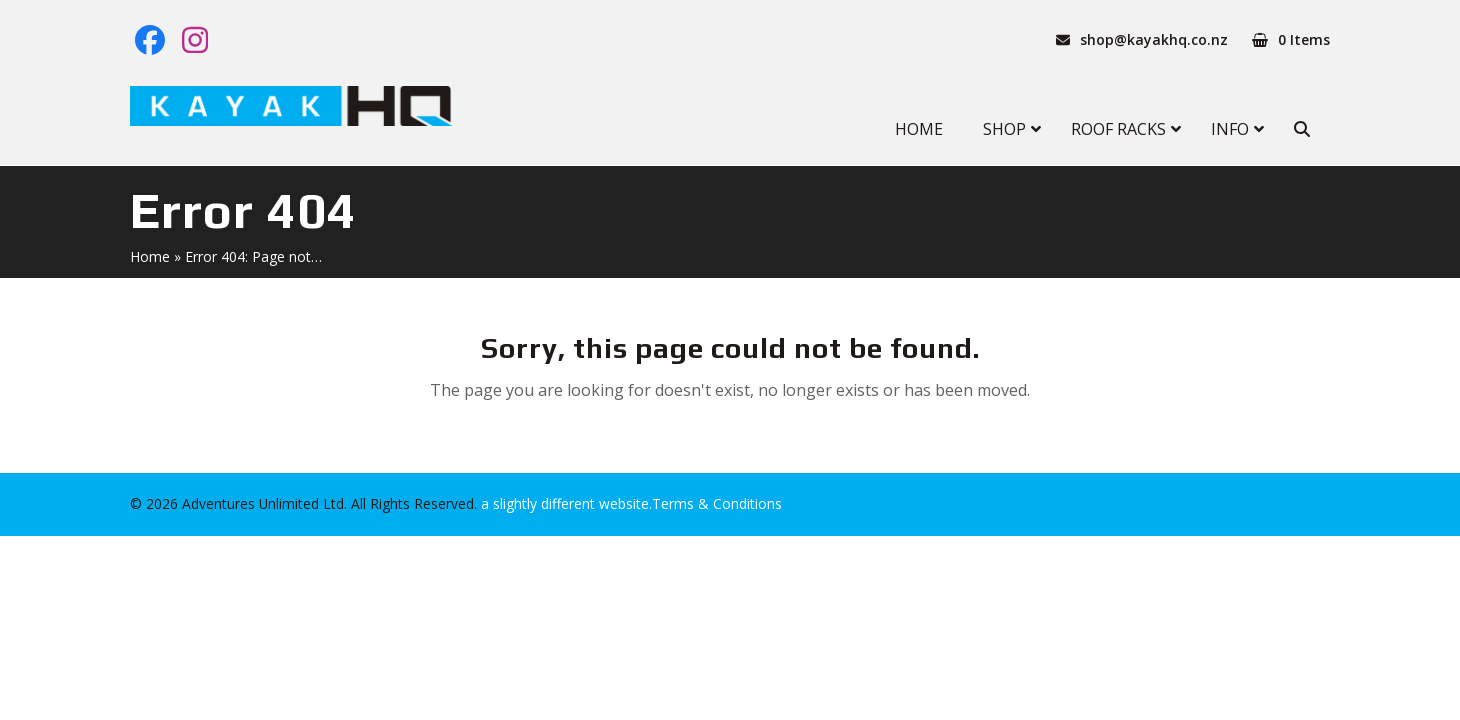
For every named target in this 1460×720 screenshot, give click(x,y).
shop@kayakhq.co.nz (1154, 39)
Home (150, 256)
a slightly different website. (564, 503)
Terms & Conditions (717, 503)
